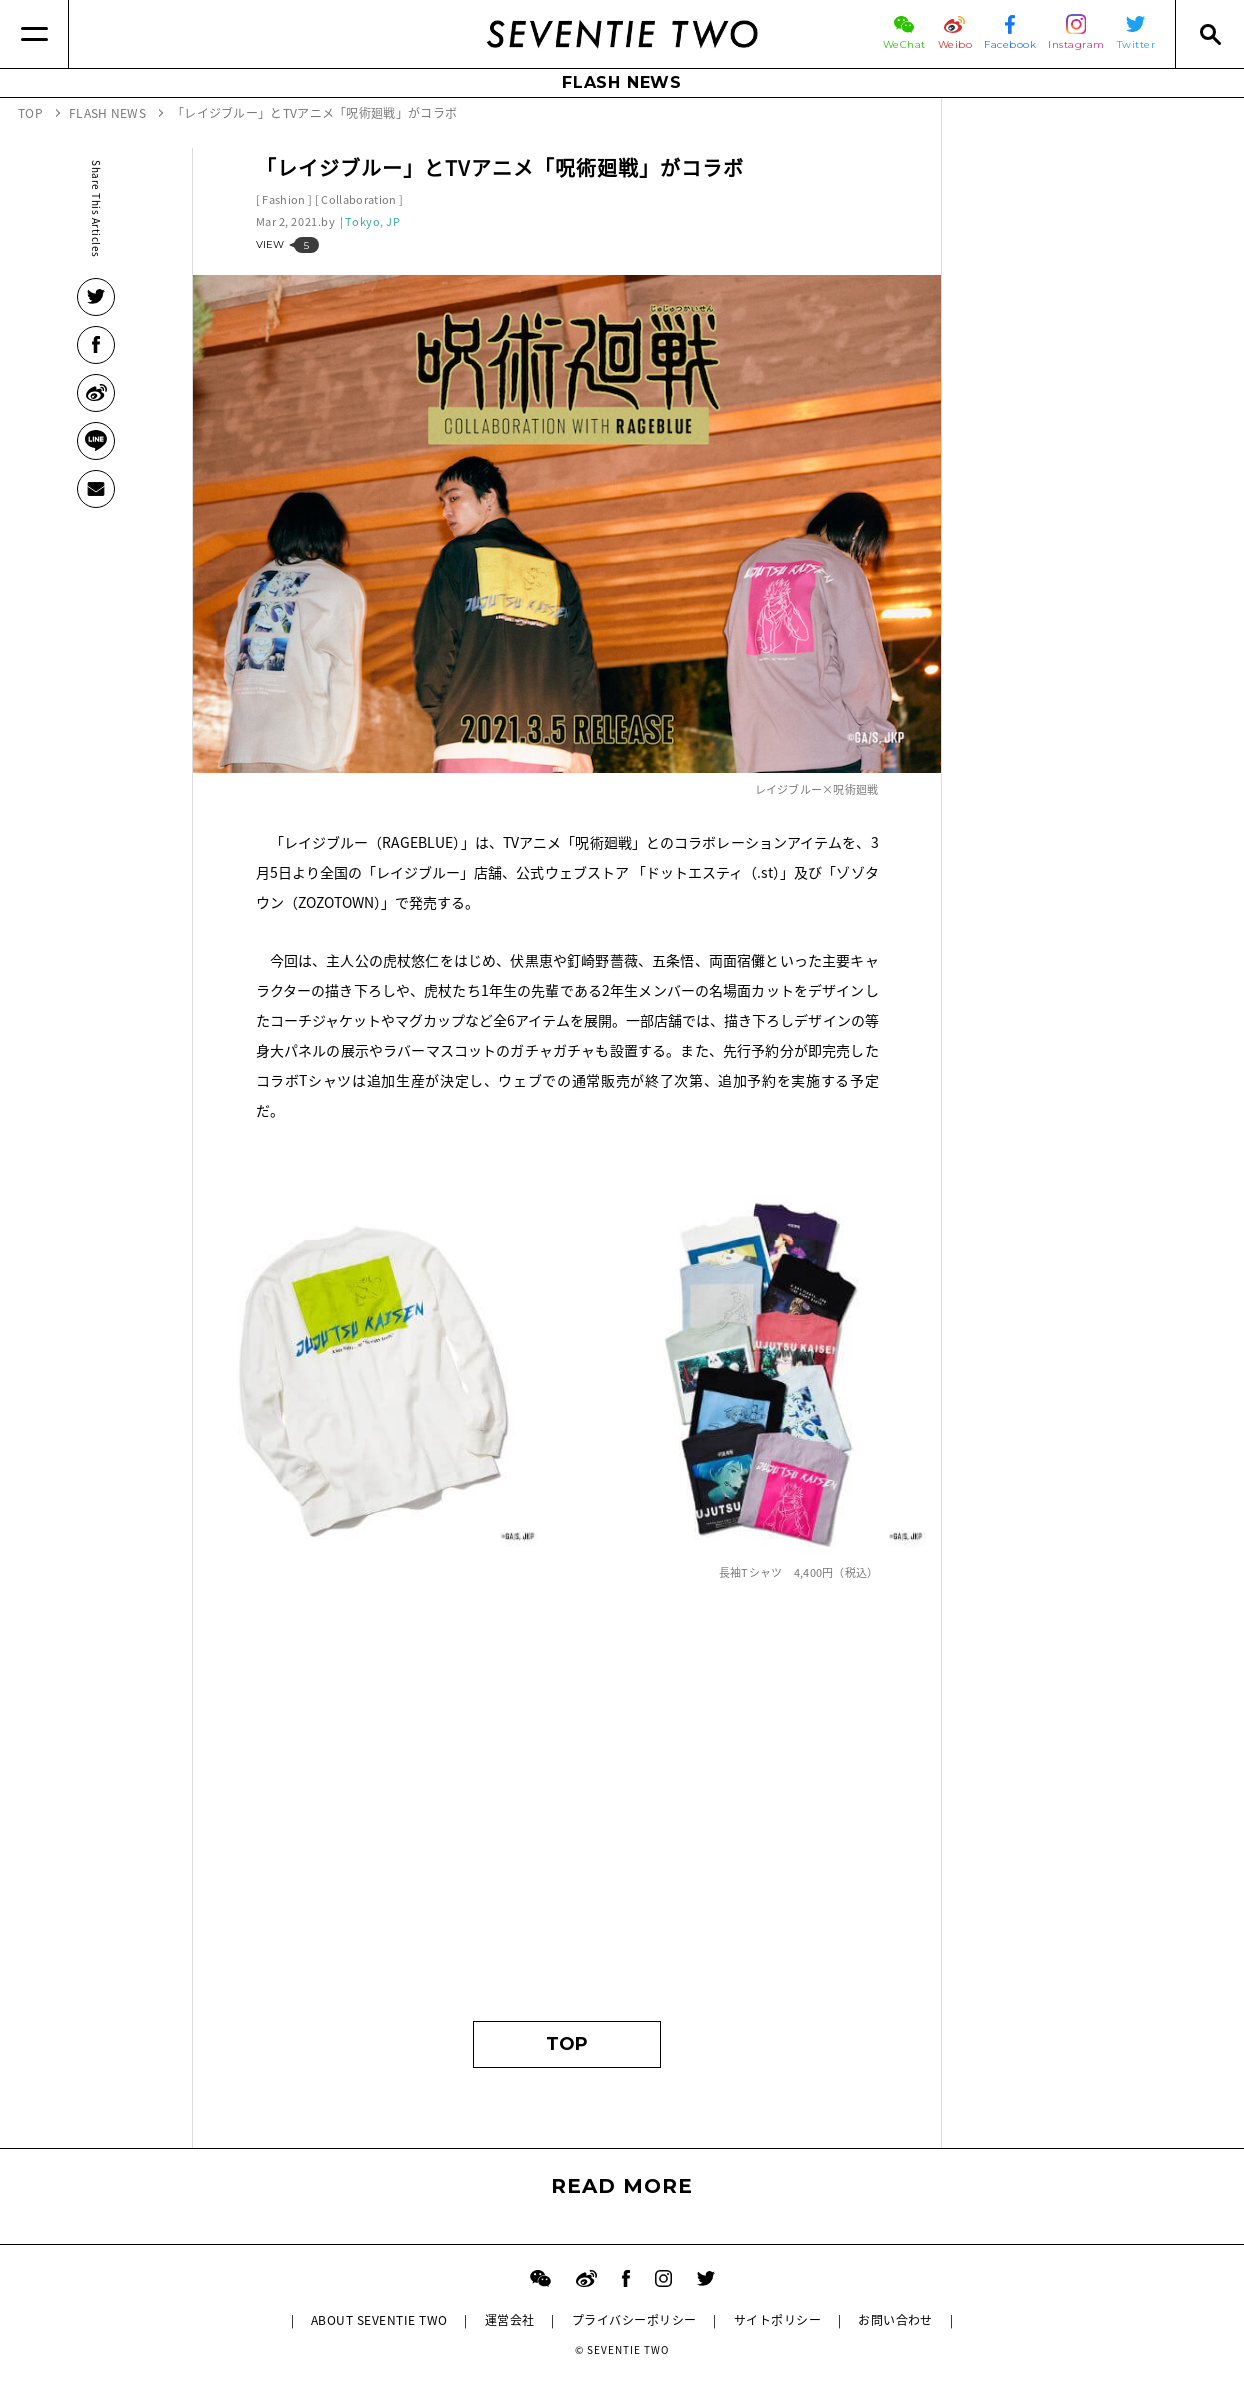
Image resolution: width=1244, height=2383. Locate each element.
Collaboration (358, 199)
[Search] (1209, 34)
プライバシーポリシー (634, 2320)
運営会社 (510, 2320)
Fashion (283, 199)
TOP (567, 2044)
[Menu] (34, 34)
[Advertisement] (567, 1811)
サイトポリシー (777, 2320)
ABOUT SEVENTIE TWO (379, 2320)
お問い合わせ (895, 2320)
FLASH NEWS (622, 82)
